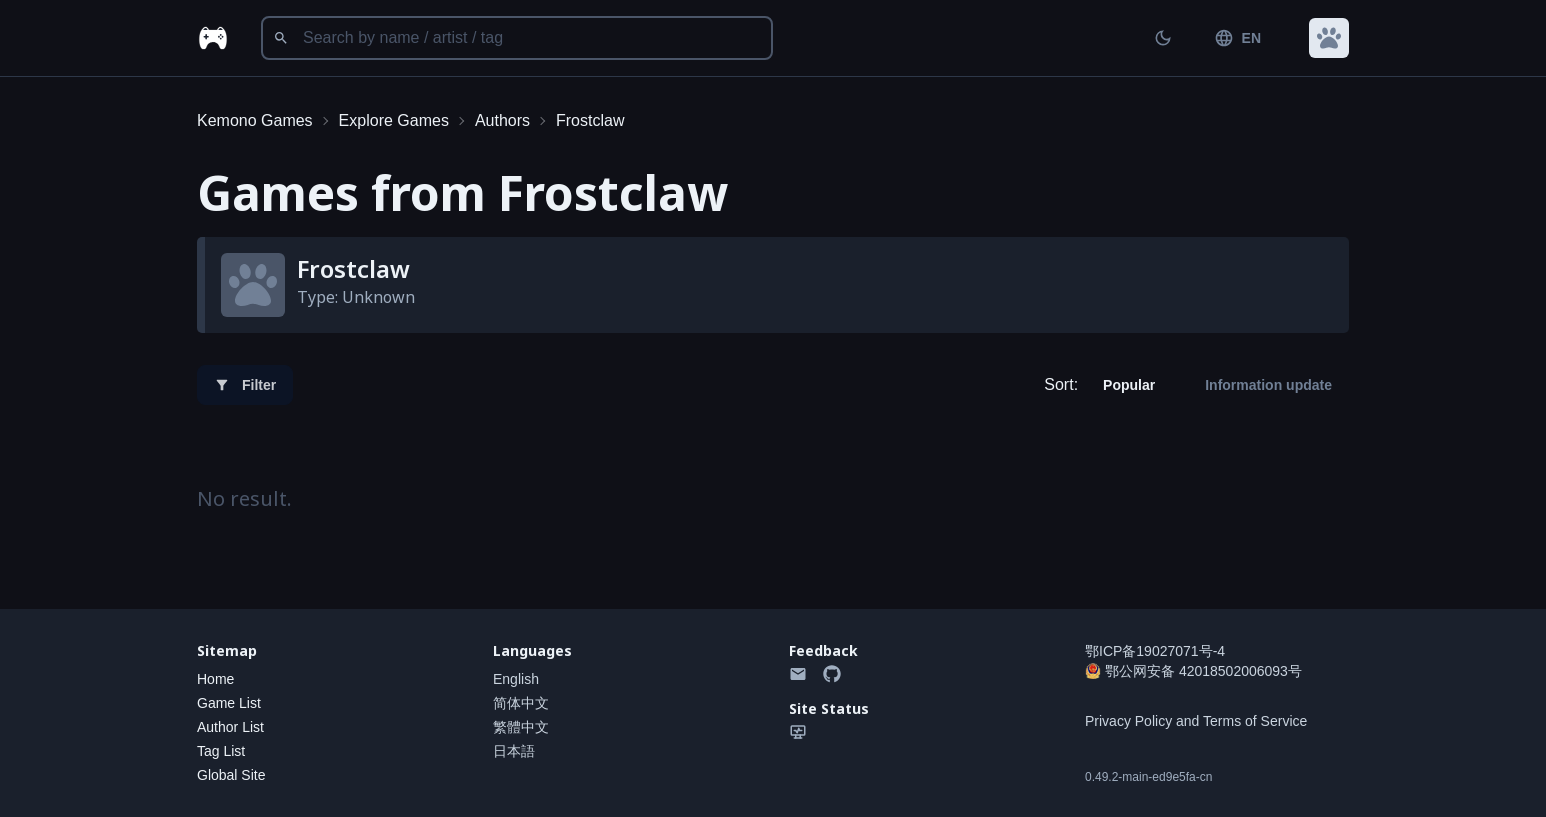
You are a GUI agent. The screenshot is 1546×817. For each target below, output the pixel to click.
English (516, 679)
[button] (1329, 38)
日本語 (514, 751)
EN (1237, 38)
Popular (1129, 385)
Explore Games (394, 120)
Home (215, 679)
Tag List (221, 751)
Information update (1268, 385)
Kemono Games (255, 120)
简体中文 (521, 703)
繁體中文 (521, 727)
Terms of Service (1255, 721)
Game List (229, 703)
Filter (245, 385)
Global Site (231, 775)
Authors (502, 120)
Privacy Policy (1128, 721)
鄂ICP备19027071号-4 (1155, 651)
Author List (230, 727)
